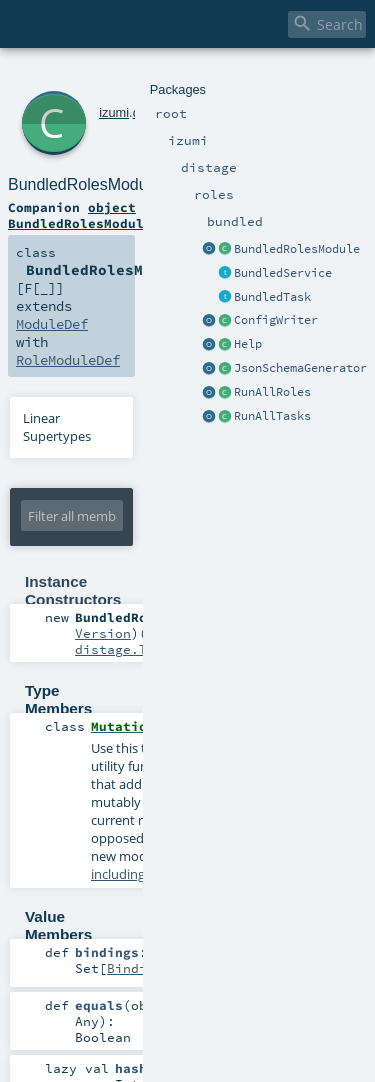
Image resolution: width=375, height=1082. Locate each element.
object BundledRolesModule (80, 215)
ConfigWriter (276, 320)
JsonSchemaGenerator (300, 368)
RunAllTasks (272, 416)
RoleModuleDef (68, 360)
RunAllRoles (272, 392)
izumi (114, 112)
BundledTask (272, 297)
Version (103, 633)
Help (248, 344)
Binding (135, 968)
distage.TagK (123, 649)
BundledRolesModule (297, 249)
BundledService (283, 273)
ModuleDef (52, 324)
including (118, 874)
